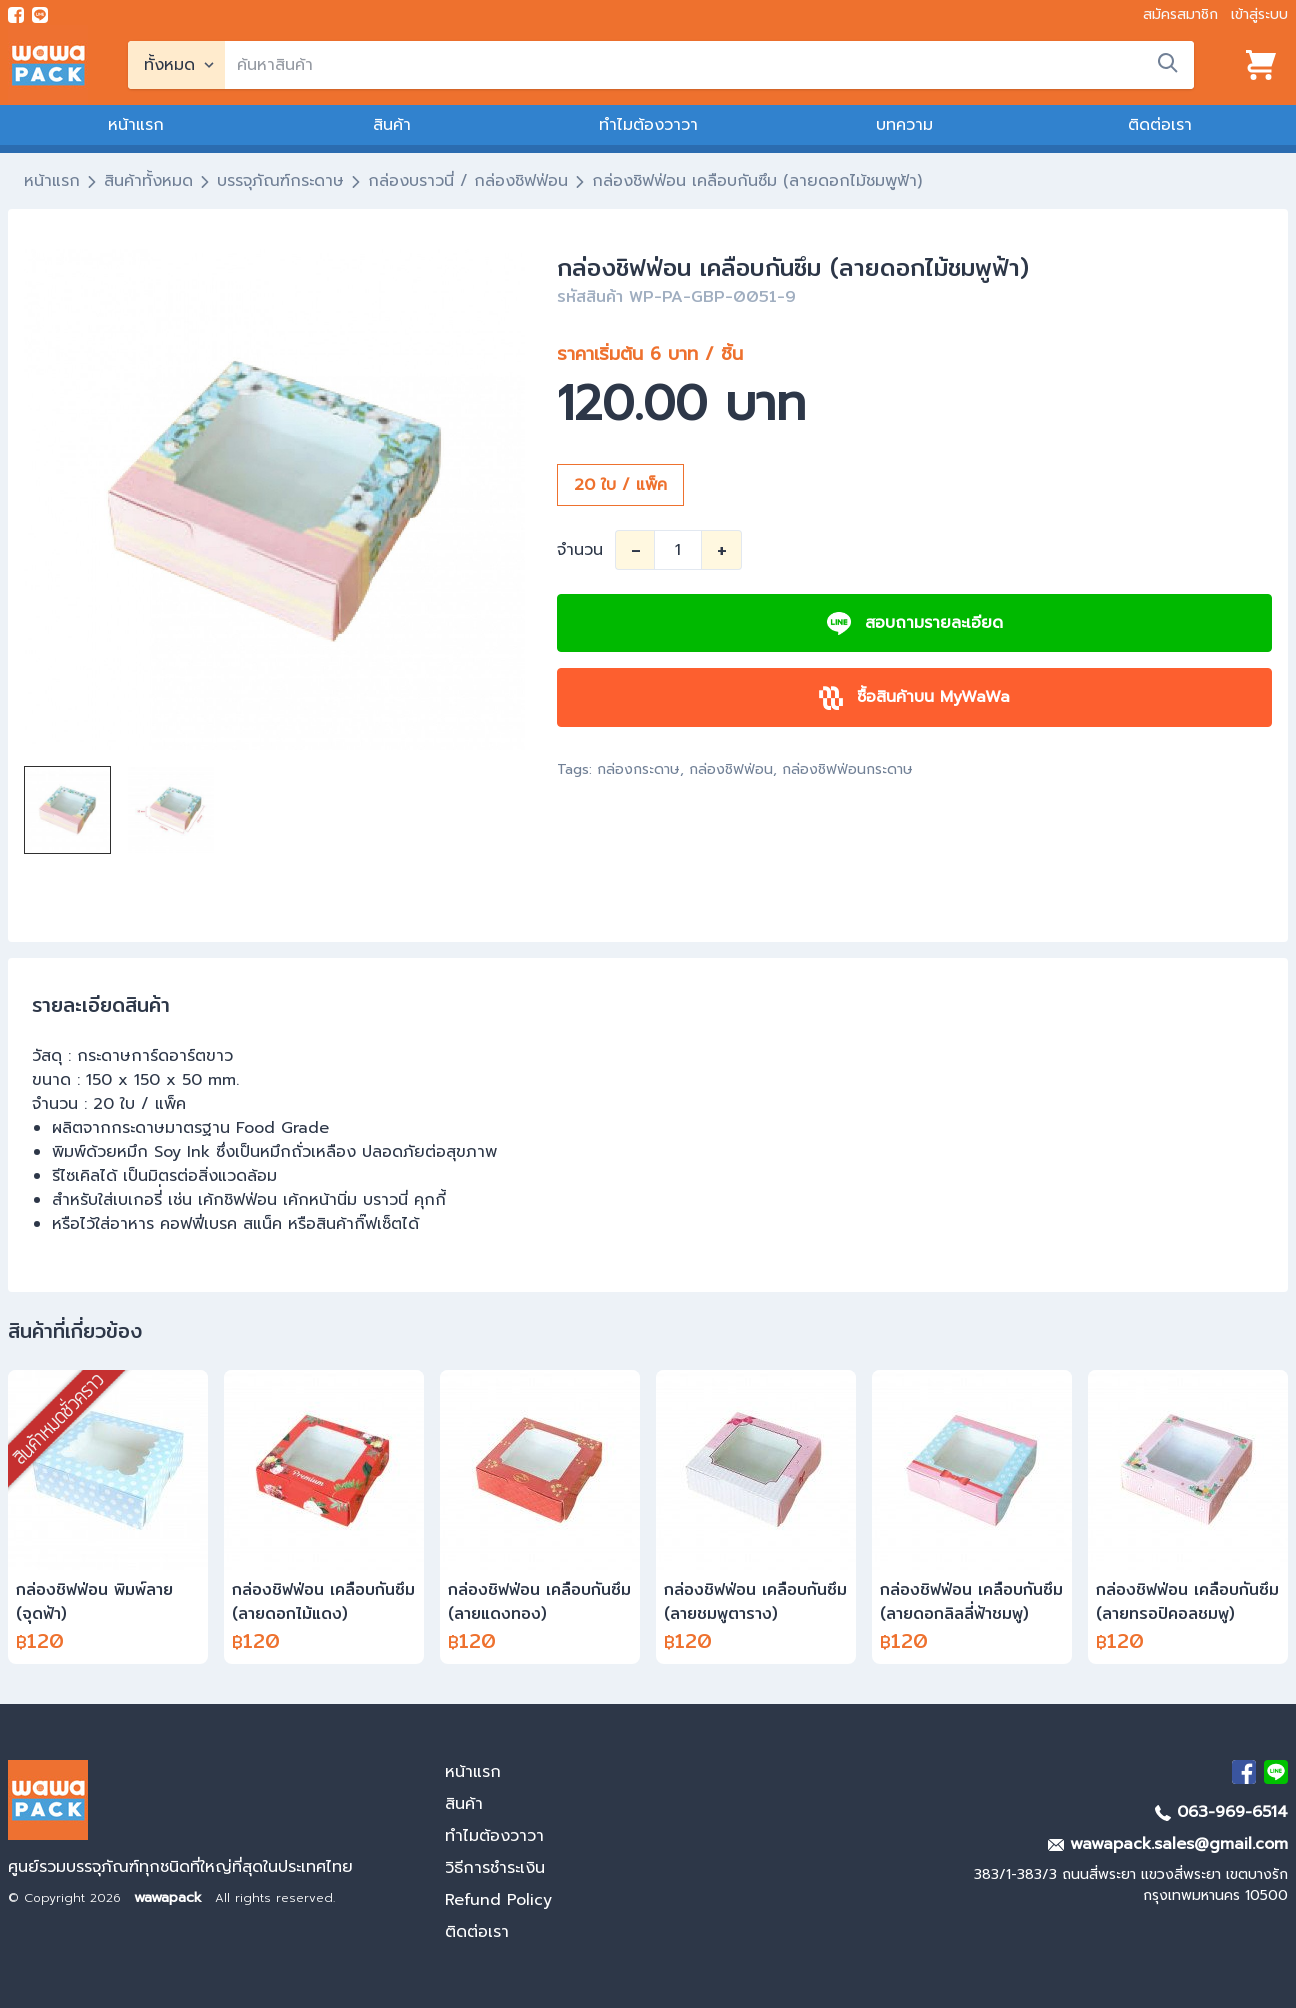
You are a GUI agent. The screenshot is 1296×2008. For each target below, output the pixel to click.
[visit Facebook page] (16, 15)
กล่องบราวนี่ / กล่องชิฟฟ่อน (468, 181)
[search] (709, 65)
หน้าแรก (136, 125)
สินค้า (392, 125)
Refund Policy (498, 1900)
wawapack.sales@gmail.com (1168, 1844)
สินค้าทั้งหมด (148, 181)
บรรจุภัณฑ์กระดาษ (280, 181)
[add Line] (1276, 1772)
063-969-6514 (1221, 1812)
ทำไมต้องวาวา (648, 125)
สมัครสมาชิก (1180, 14)
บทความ (904, 125)
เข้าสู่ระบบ (1259, 14)
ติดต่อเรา (1160, 125)
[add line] (40, 15)
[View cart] (1261, 65)
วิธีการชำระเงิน (495, 1868)
